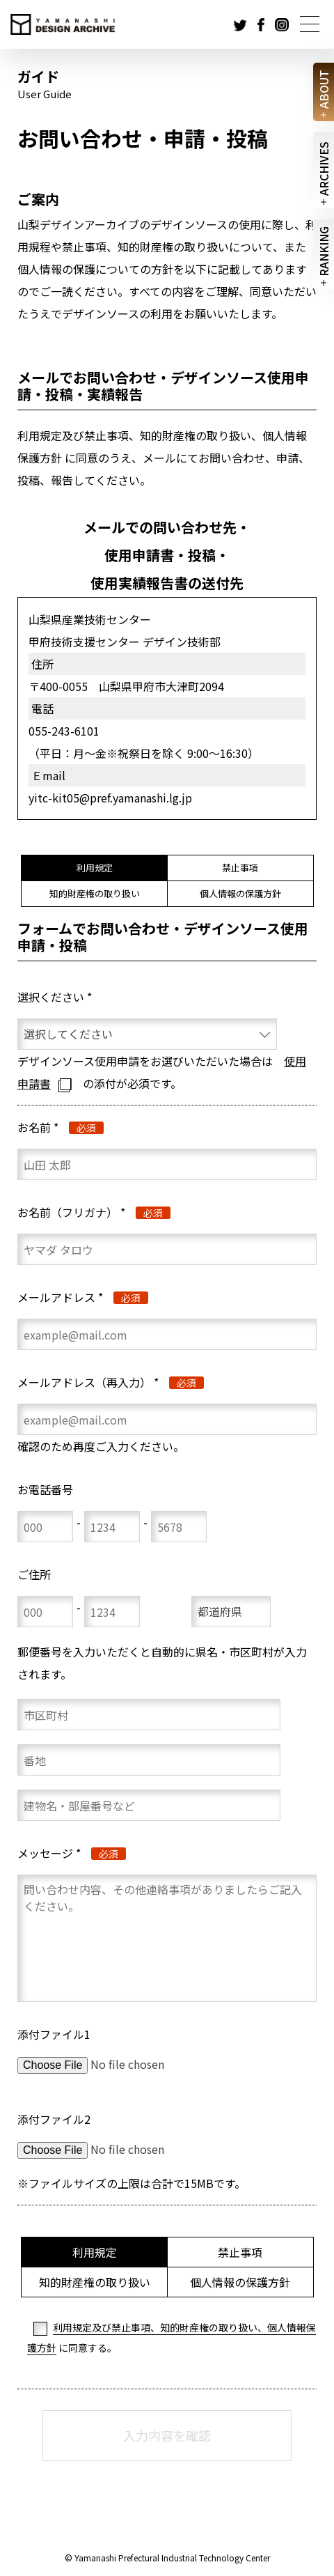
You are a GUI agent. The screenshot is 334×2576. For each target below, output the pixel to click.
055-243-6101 (64, 730)
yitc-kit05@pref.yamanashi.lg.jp (110, 797)
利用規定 (95, 867)
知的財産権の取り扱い (94, 893)
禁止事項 (240, 867)
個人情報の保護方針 (240, 893)
